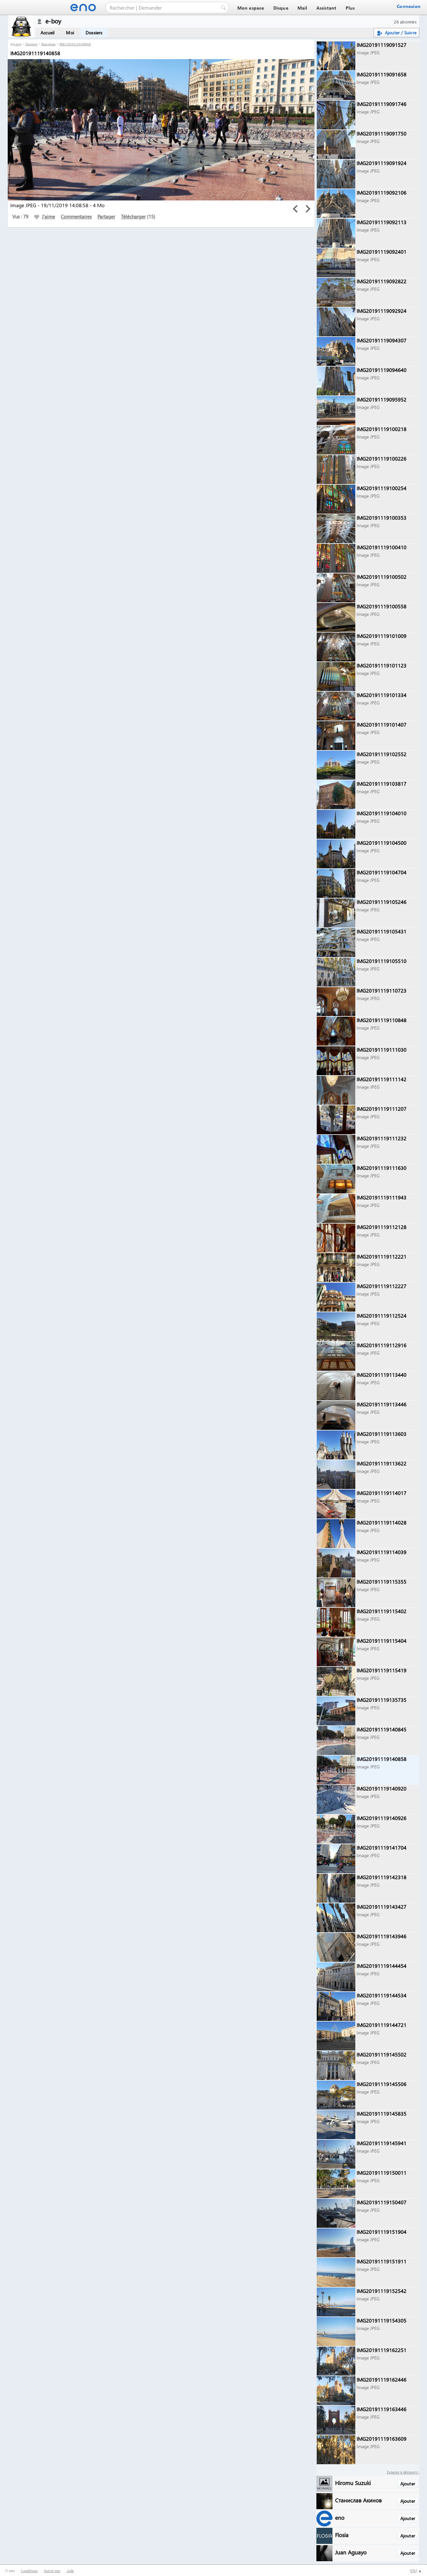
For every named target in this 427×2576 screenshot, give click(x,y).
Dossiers (94, 33)
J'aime (44, 216)
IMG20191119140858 (75, 44)
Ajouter (407, 2484)
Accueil (47, 33)
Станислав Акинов (358, 2500)
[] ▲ (416, 2571)
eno (339, 2517)
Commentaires (76, 216)
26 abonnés (405, 21)
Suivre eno (52, 2571)
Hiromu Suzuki (353, 2482)
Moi (70, 33)
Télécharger (133, 216)
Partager (106, 216)
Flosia (342, 2534)
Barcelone (48, 44)
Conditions (29, 2571)
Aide (70, 2571)
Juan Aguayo (351, 2552)
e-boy (18, 44)
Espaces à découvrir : (403, 2472)
